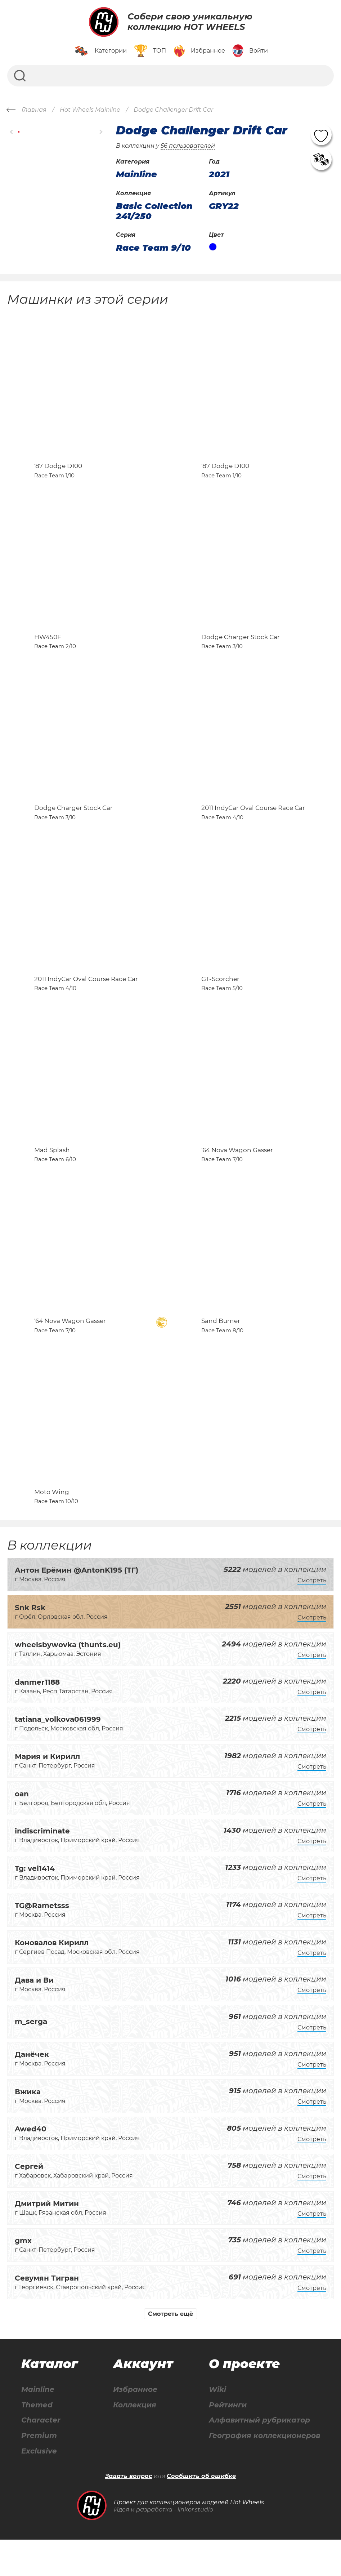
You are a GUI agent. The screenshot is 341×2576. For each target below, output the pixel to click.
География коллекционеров (264, 2472)
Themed (37, 2441)
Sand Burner (220, 1351)
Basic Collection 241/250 (154, 211)
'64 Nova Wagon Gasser (237, 1175)
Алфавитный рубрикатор (259, 2456)
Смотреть (311, 1616)
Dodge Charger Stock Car (240, 647)
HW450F (47, 647)
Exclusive (39, 2487)
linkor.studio (195, 2545)
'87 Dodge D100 (58, 470)
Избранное (135, 2425)
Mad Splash (52, 1175)
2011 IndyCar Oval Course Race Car (253, 823)
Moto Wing (51, 1527)
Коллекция (134, 2441)
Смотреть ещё (170, 2349)
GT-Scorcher (220, 999)
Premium (39, 2472)
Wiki (217, 2425)
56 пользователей (188, 145)
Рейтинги (228, 2441)
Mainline (37, 2425)
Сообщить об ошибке (201, 2512)
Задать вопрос (128, 2512)
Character (40, 2456)
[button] (11, 132)
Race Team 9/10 (153, 248)
